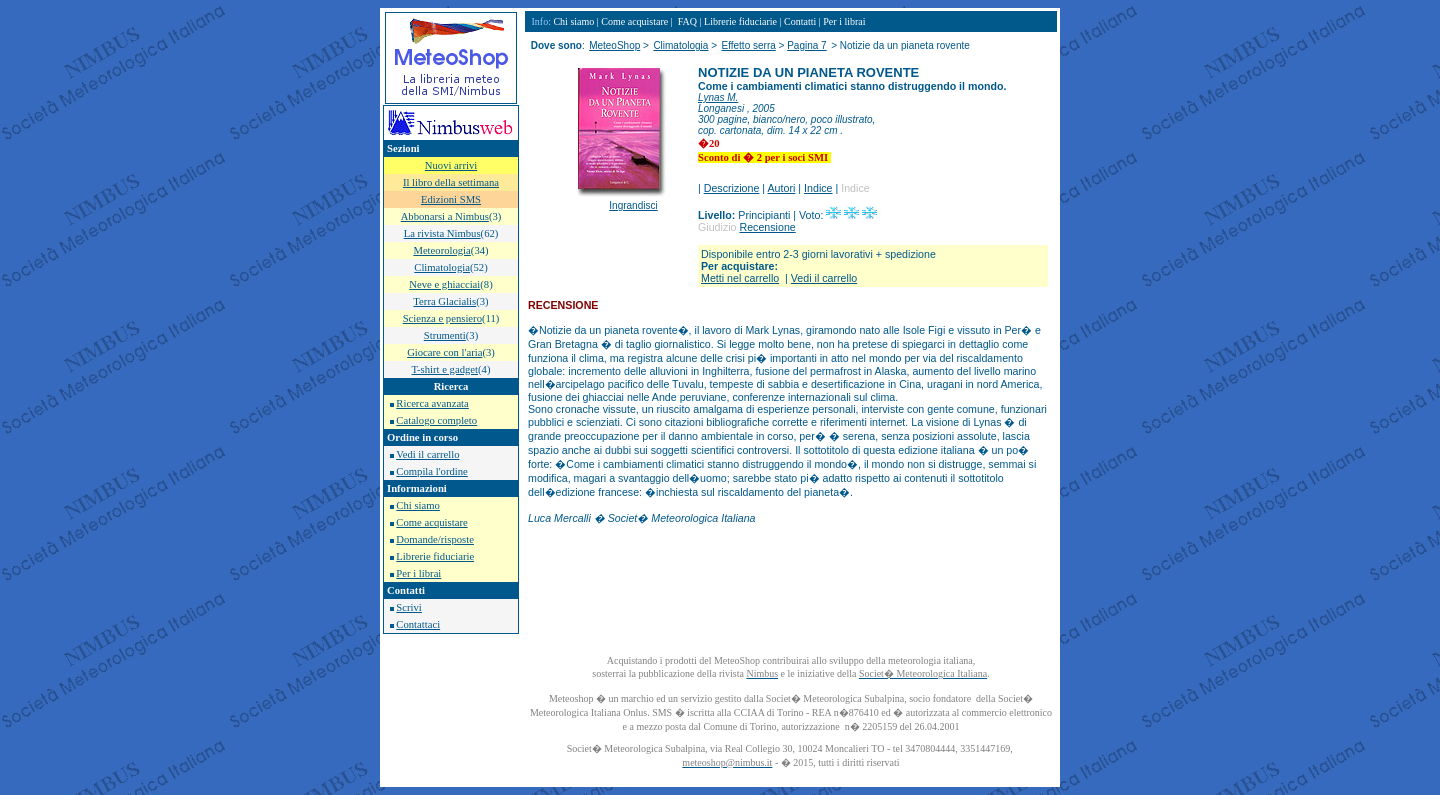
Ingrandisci (633, 205)
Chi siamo (418, 505)
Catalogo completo (436, 420)
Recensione (767, 227)
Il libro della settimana (451, 182)
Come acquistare (431, 522)
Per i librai (418, 573)
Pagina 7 (806, 45)
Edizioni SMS (451, 199)
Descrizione (732, 188)
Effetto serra (748, 45)
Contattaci (418, 624)
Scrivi (408, 607)
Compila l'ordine (431, 471)
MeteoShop (614, 45)
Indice (818, 188)
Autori (782, 188)
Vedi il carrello (427, 454)
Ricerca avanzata (432, 403)
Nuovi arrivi (451, 165)
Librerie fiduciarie (435, 556)
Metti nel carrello (740, 278)
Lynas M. (718, 97)
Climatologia (680, 45)
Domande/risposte (435, 539)
